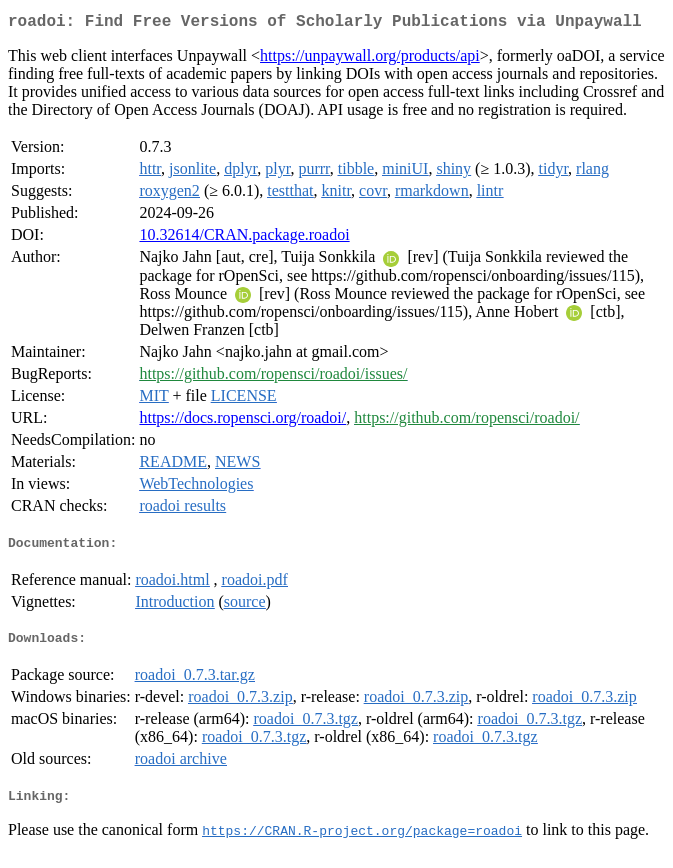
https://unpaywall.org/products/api (370, 59)
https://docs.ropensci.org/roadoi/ (242, 421)
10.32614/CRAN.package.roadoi (244, 238)
